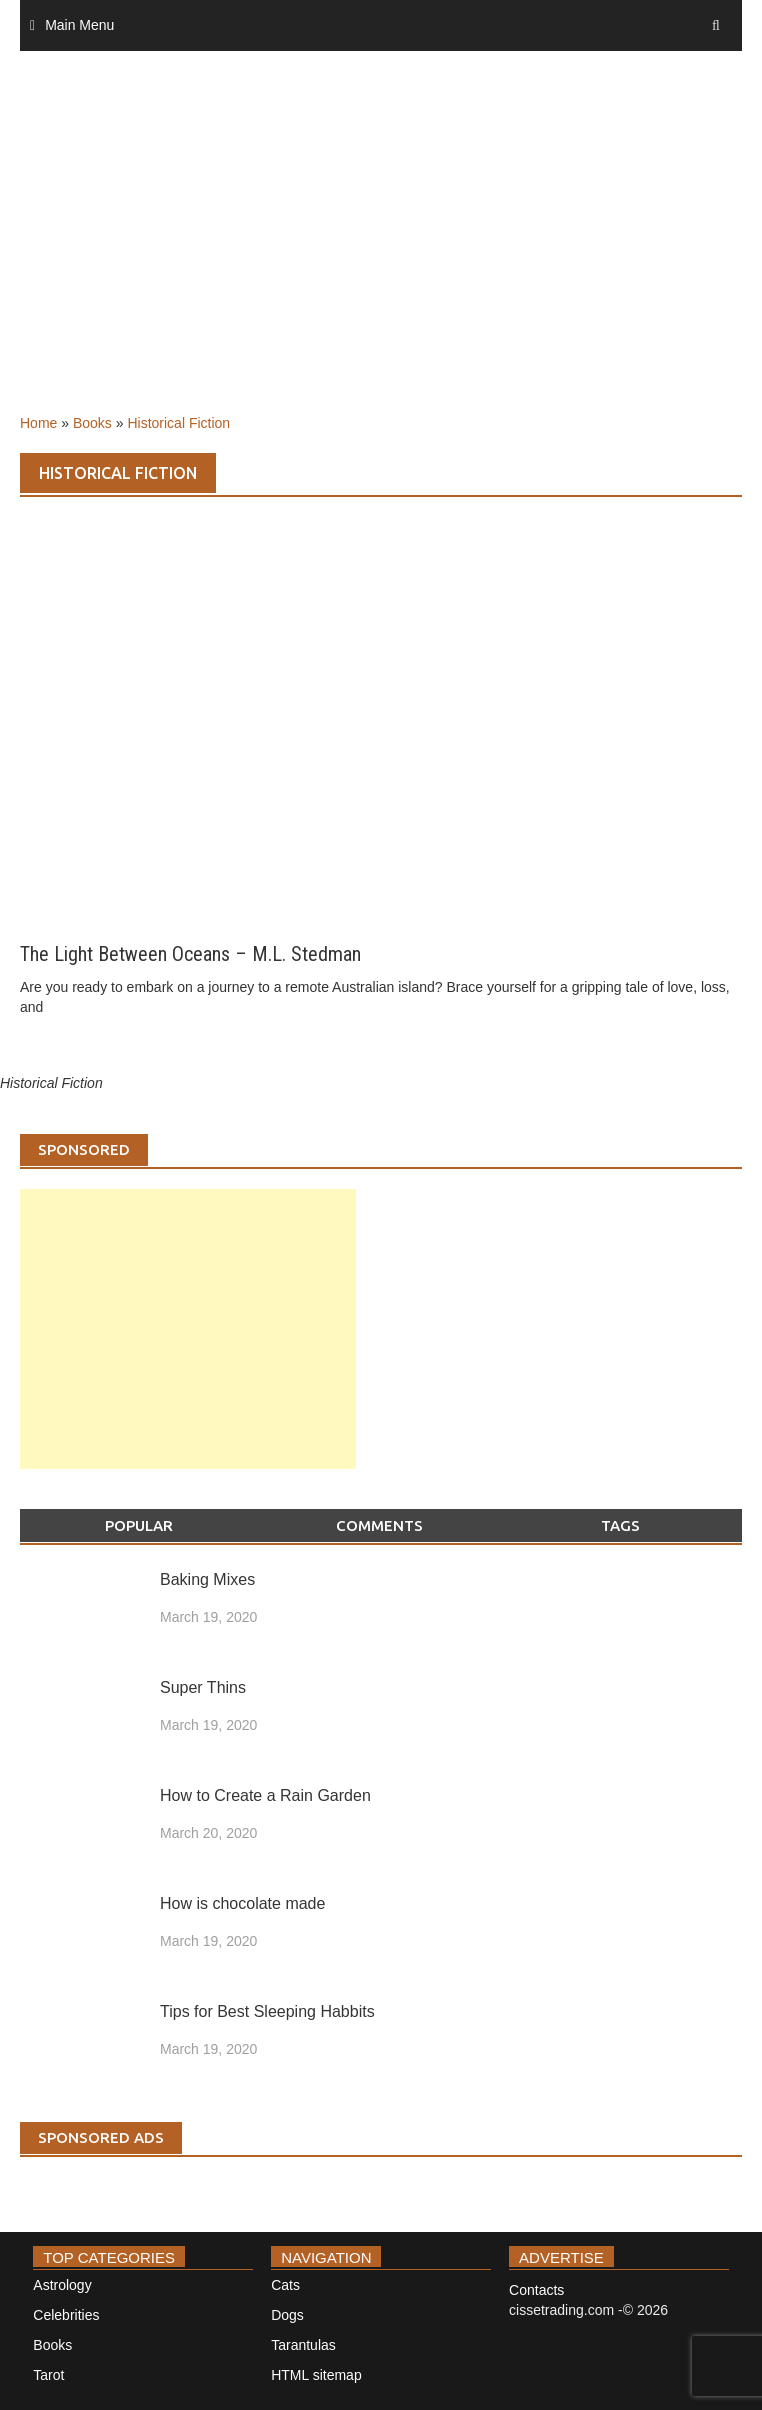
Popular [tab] (139, 1525)
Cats (285, 2285)
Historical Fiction (178, 423)
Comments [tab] (379, 1525)
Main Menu (79, 25)
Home (38, 423)
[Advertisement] (381, 253)
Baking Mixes (207, 1579)
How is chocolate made (242, 1903)
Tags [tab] (620, 1525)
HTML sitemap (316, 2375)
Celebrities (66, 2315)
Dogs (287, 2315)
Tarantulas (303, 2345)
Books (92, 423)
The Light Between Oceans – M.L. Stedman (190, 954)
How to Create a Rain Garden (265, 1795)
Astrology (62, 2285)
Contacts (536, 2290)
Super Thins (203, 1687)
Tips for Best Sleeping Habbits (267, 2011)
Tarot (48, 2375)
